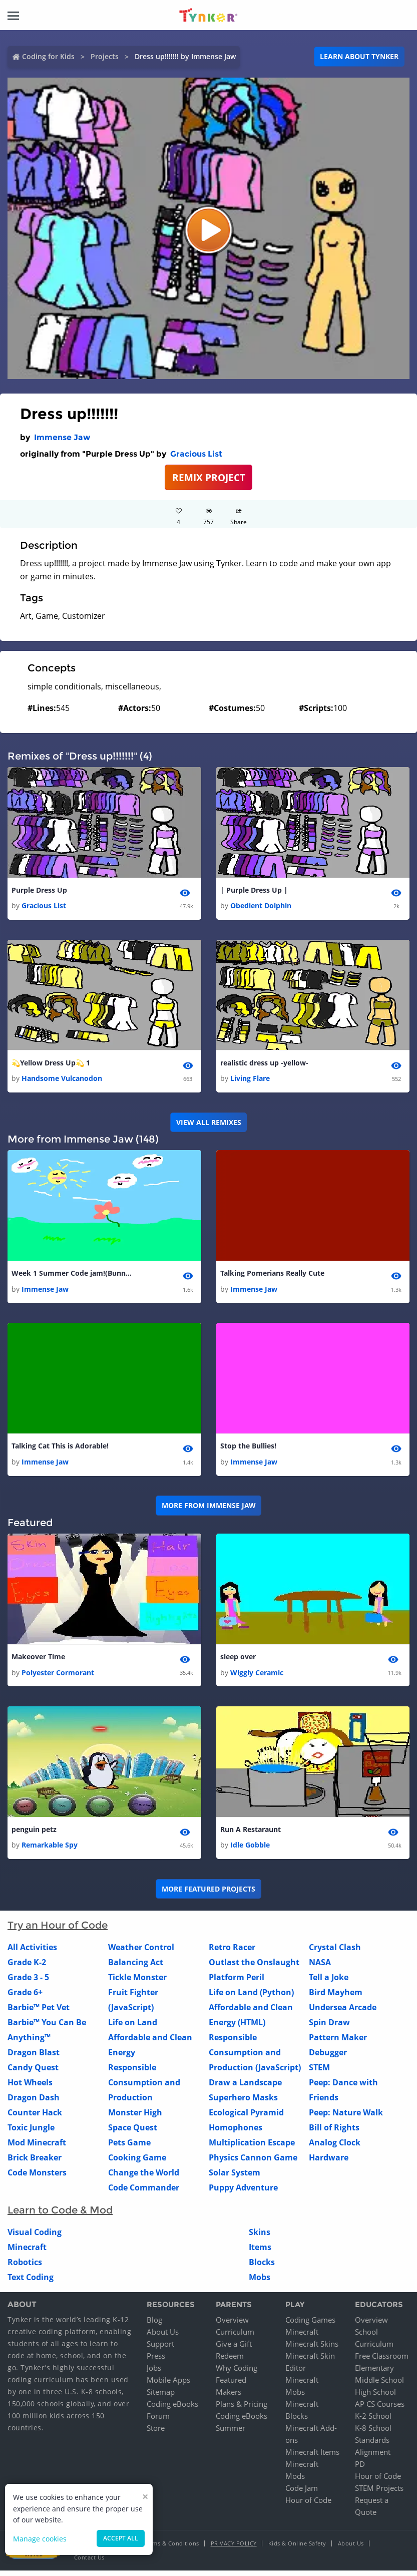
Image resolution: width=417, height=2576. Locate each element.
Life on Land (132, 2027)
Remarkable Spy (50, 1850)
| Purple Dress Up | (254, 890)
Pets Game (129, 2147)
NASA (320, 1967)
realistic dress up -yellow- (264, 1064)
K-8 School (373, 2433)
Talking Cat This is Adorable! (60, 1449)
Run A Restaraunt (250, 1834)
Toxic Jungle (31, 2132)
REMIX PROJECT (208, 477)
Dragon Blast (34, 2057)
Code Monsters (37, 2177)
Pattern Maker (338, 2042)
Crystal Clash (335, 1952)
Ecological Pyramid (246, 2117)
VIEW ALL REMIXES (208, 1124)
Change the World (143, 2177)
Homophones (235, 2132)
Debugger (328, 2057)
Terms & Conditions (171, 2548)
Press (156, 2361)
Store (156, 2433)
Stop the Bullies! (248, 1449)
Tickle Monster (137, 1982)
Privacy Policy (234, 2548)
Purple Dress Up (39, 890)
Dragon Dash (34, 2102)
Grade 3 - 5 (28, 1982)
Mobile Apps (168, 2385)
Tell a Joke (328, 1982)
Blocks (262, 2267)
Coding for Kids (48, 56)
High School (375, 2397)
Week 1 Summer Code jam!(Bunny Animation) (72, 1275)
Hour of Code (308, 2505)
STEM (319, 2072)
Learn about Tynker (359, 56)
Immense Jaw (62, 437)
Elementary (374, 2373)
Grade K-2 (27, 1967)
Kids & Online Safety (297, 2548)
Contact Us (89, 2562)
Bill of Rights (334, 2132)
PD (360, 2469)
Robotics (25, 2267)
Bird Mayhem (335, 1997)
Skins (259, 2237)
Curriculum (235, 2337)
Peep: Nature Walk (346, 2117)
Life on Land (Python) (251, 1997)
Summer (230, 2433)
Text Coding (31, 2282)
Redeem (230, 2361)
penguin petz (34, 1834)
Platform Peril (236, 1982)
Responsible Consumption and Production (144, 2087)
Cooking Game (137, 2162)
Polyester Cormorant (58, 1677)
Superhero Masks (243, 2102)
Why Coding (236, 2373)
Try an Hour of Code (58, 1931)
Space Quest (132, 2132)
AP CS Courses (379, 2409)
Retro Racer (232, 1952)
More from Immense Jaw (209, 1509)
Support (160, 2349)
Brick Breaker (35, 2162)
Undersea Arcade (342, 2012)
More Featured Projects (208, 1894)
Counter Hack (35, 2117)
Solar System (234, 2177)
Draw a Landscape (245, 2087)
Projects (105, 56)
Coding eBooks (172, 2409)
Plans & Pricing (241, 2409)
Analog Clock (334, 2147)
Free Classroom (381, 2361)
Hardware (328, 2162)
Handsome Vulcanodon (62, 1080)
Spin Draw (329, 2027)
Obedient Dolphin (260, 906)
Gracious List (196, 454)
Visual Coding (35, 2237)
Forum (158, 2421)
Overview (232, 2325)
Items (260, 2252)
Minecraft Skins (311, 2349)
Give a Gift (234, 2349)
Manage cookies (40, 2538)
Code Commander (143, 2192)
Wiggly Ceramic (256, 1677)
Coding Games (310, 2325)
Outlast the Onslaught (254, 1967)
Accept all (120, 2538)
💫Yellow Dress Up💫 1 (51, 1064)
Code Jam (301, 2493)
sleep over (238, 1660)
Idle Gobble (250, 1850)
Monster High (135, 2117)
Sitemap (161, 2397)
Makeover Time (38, 1660)
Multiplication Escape (252, 2147)
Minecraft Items (312, 2457)
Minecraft (27, 2252)
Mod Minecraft (37, 2147)
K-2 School (373, 2421)
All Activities (32, 1952)
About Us (163, 2337)
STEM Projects (379, 2493)
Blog (154, 2325)
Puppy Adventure (243, 2192)
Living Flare (250, 1080)
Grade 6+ (25, 1997)
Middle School (379, 2385)
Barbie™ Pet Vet (39, 2012)
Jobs (154, 2373)
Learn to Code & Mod (60, 2216)
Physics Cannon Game (253, 2162)
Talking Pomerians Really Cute (272, 1275)
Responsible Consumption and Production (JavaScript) (255, 2057)
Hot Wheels (30, 2087)
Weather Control (141, 1952)
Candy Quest (33, 2072)
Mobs (259, 2282)
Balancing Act (135, 1967)
